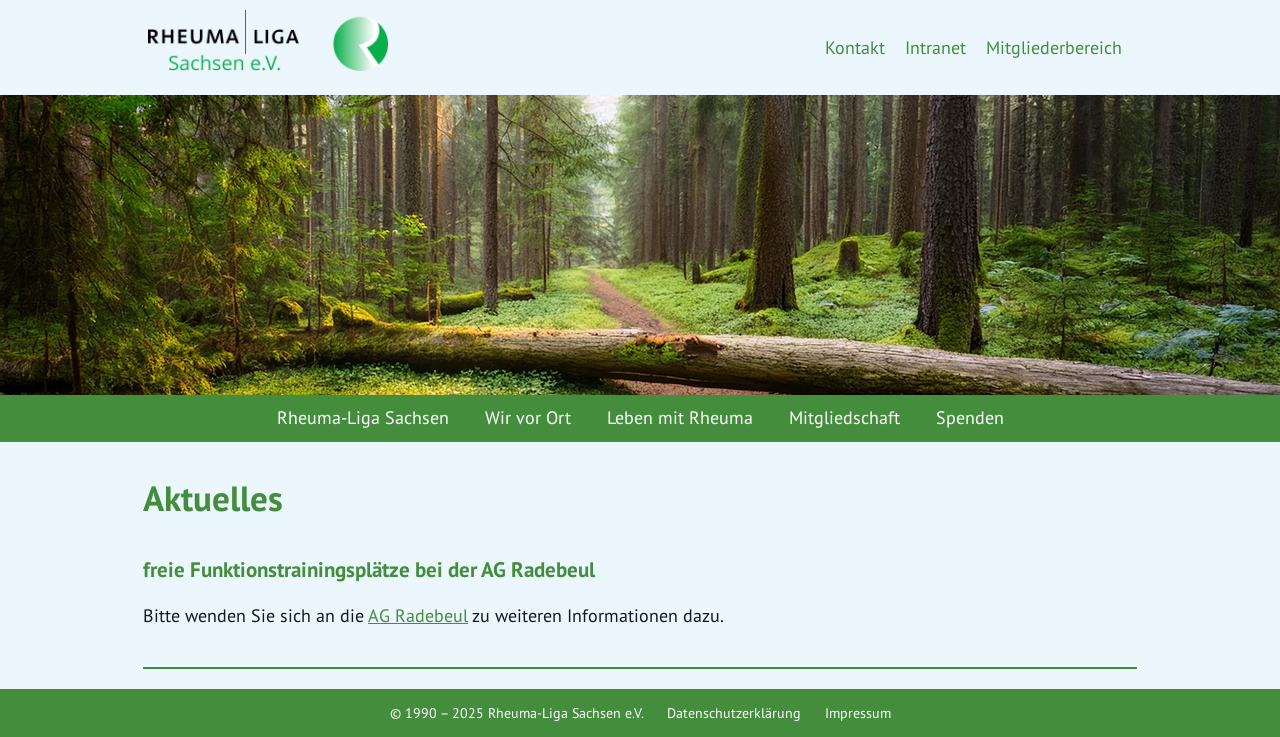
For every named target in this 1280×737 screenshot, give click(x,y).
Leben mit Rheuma (680, 417)
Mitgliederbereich (1054, 47)
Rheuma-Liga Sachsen (363, 417)
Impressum (858, 713)
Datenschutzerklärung (734, 713)
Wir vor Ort (528, 417)
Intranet (935, 47)
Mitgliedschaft (844, 417)
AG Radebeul (418, 615)
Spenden (970, 417)
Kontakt (855, 47)
